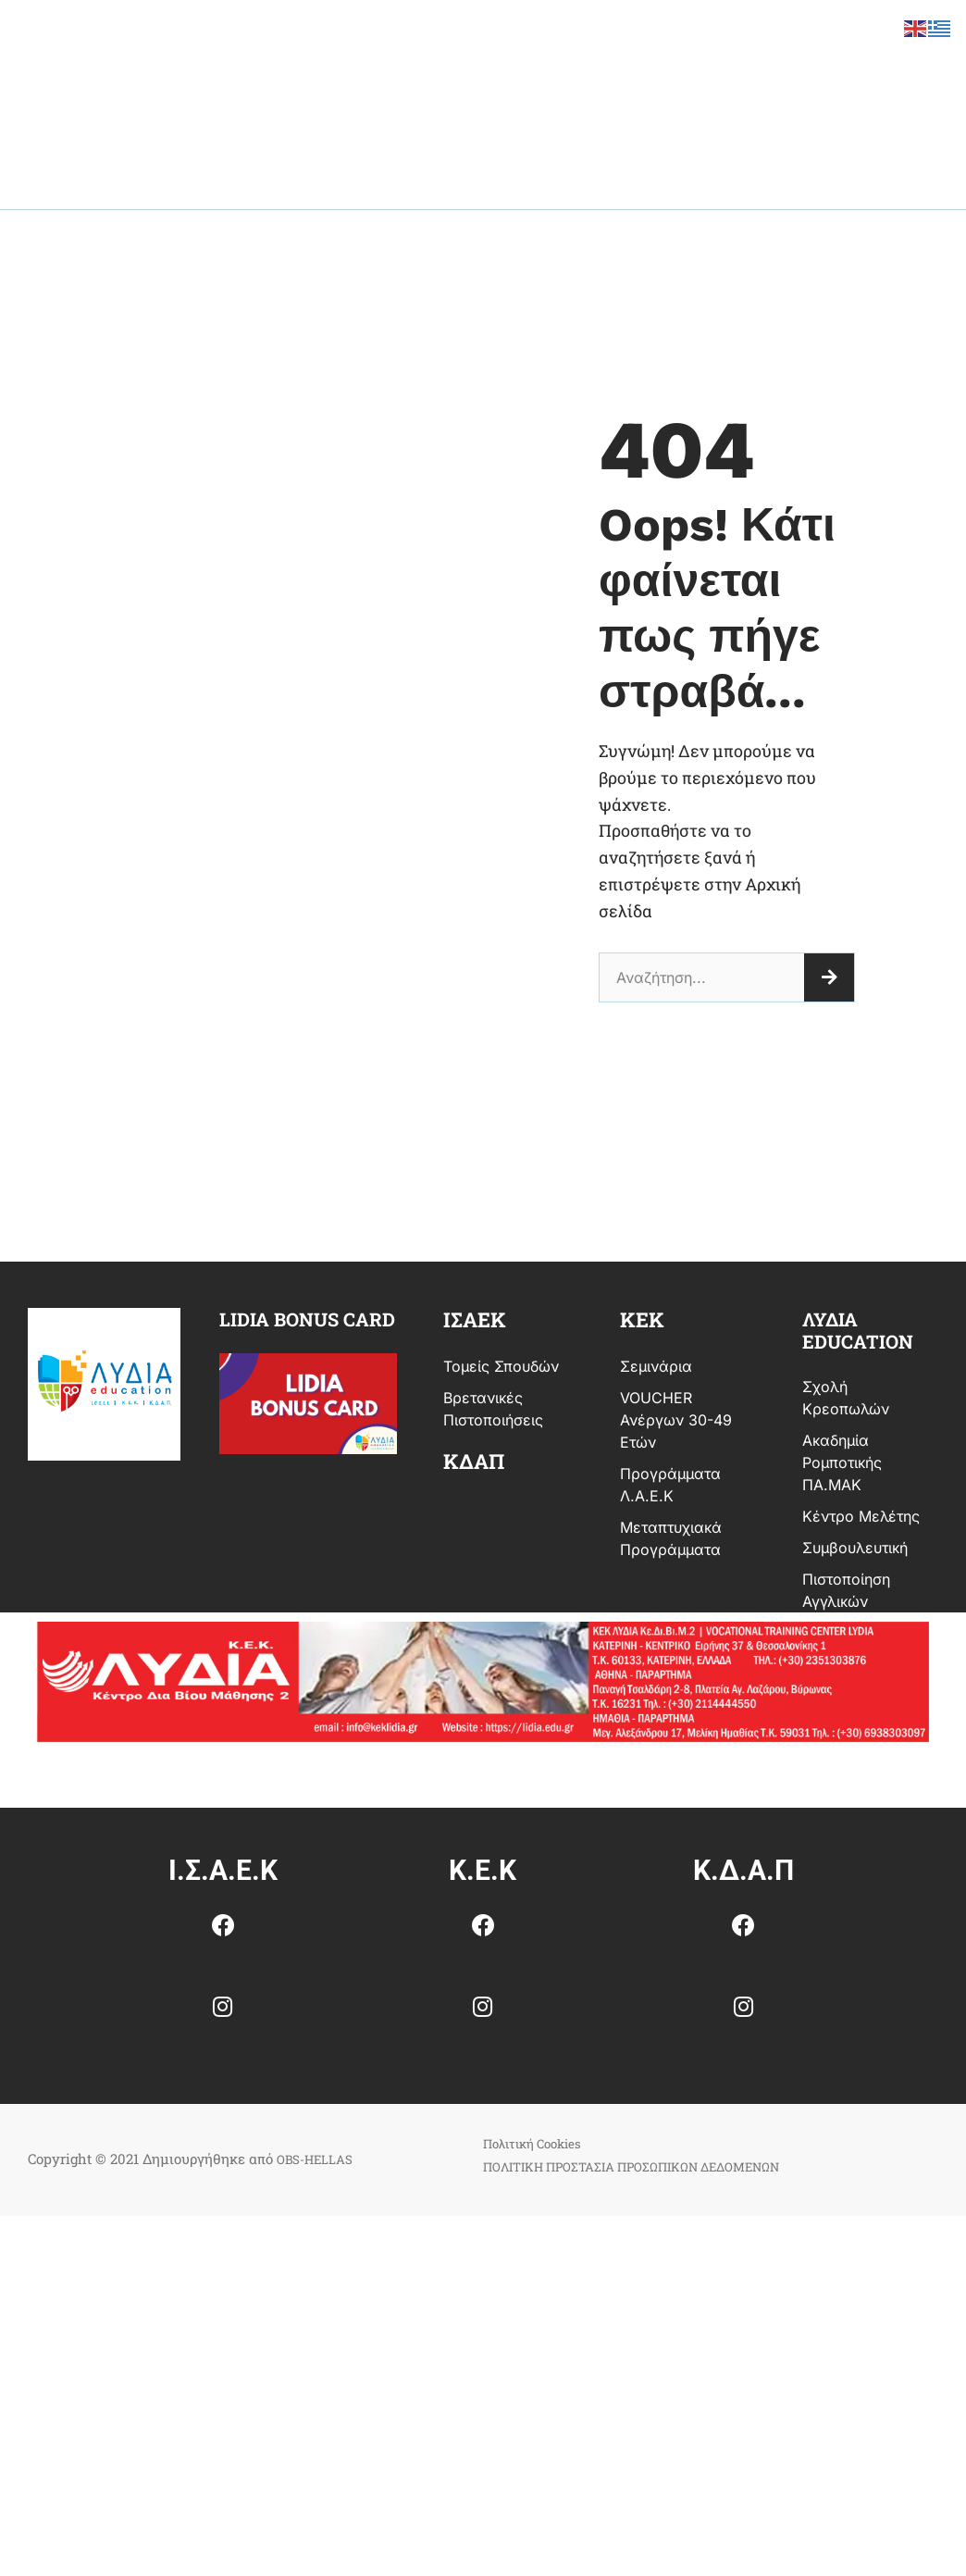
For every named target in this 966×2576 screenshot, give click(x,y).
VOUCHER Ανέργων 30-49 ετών (676, 1419)
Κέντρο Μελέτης (861, 1516)
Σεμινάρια (656, 1366)
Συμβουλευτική (855, 1547)
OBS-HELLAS (321, 2158)
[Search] (829, 977)
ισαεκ (474, 1319)
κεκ (642, 1319)
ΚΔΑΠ (473, 1461)
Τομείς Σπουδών (501, 1366)
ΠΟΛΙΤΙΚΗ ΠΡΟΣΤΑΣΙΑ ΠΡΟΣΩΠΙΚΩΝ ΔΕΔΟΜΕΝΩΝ (654, 2166)
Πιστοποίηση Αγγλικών (846, 1590)
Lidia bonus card (307, 1319)
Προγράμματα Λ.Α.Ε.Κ (670, 1484)
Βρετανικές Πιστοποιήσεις (493, 1408)
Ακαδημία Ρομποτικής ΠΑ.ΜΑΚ (842, 1462)
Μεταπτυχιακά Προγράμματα (671, 1538)
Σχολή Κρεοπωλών (845, 1397)
